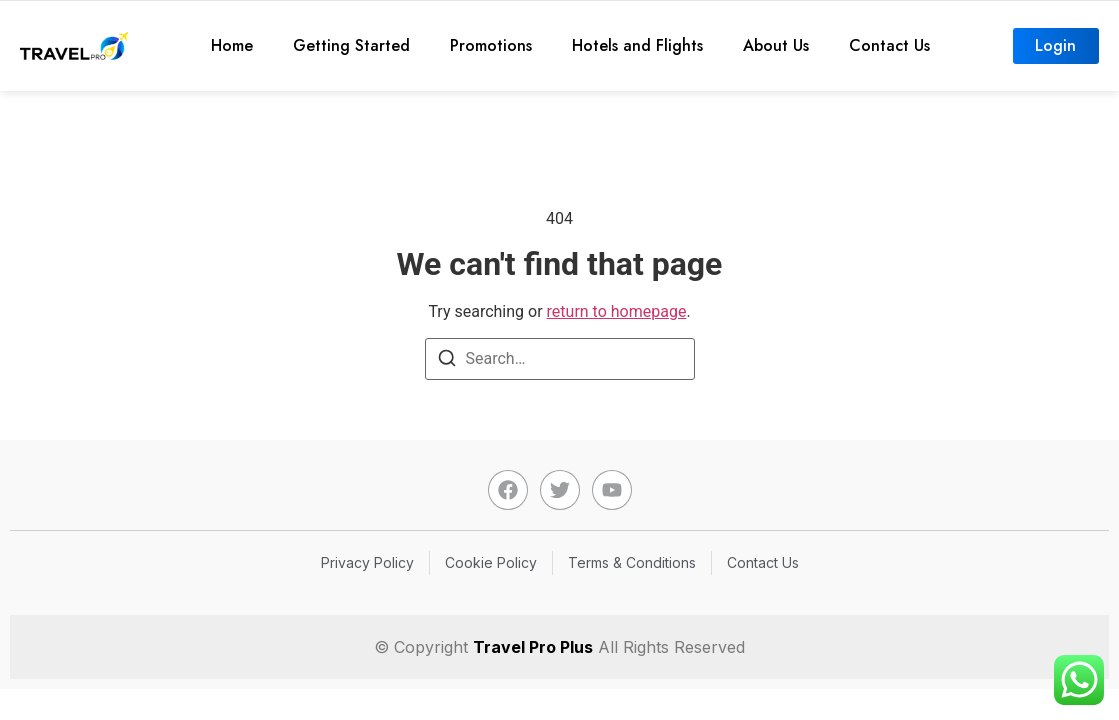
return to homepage (617, 311)
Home (232, 45)
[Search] (447, 361)
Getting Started (351, 45)
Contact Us (889, 45)
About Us (776, 45)
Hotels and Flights (637, 45)
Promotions (491, 45)
